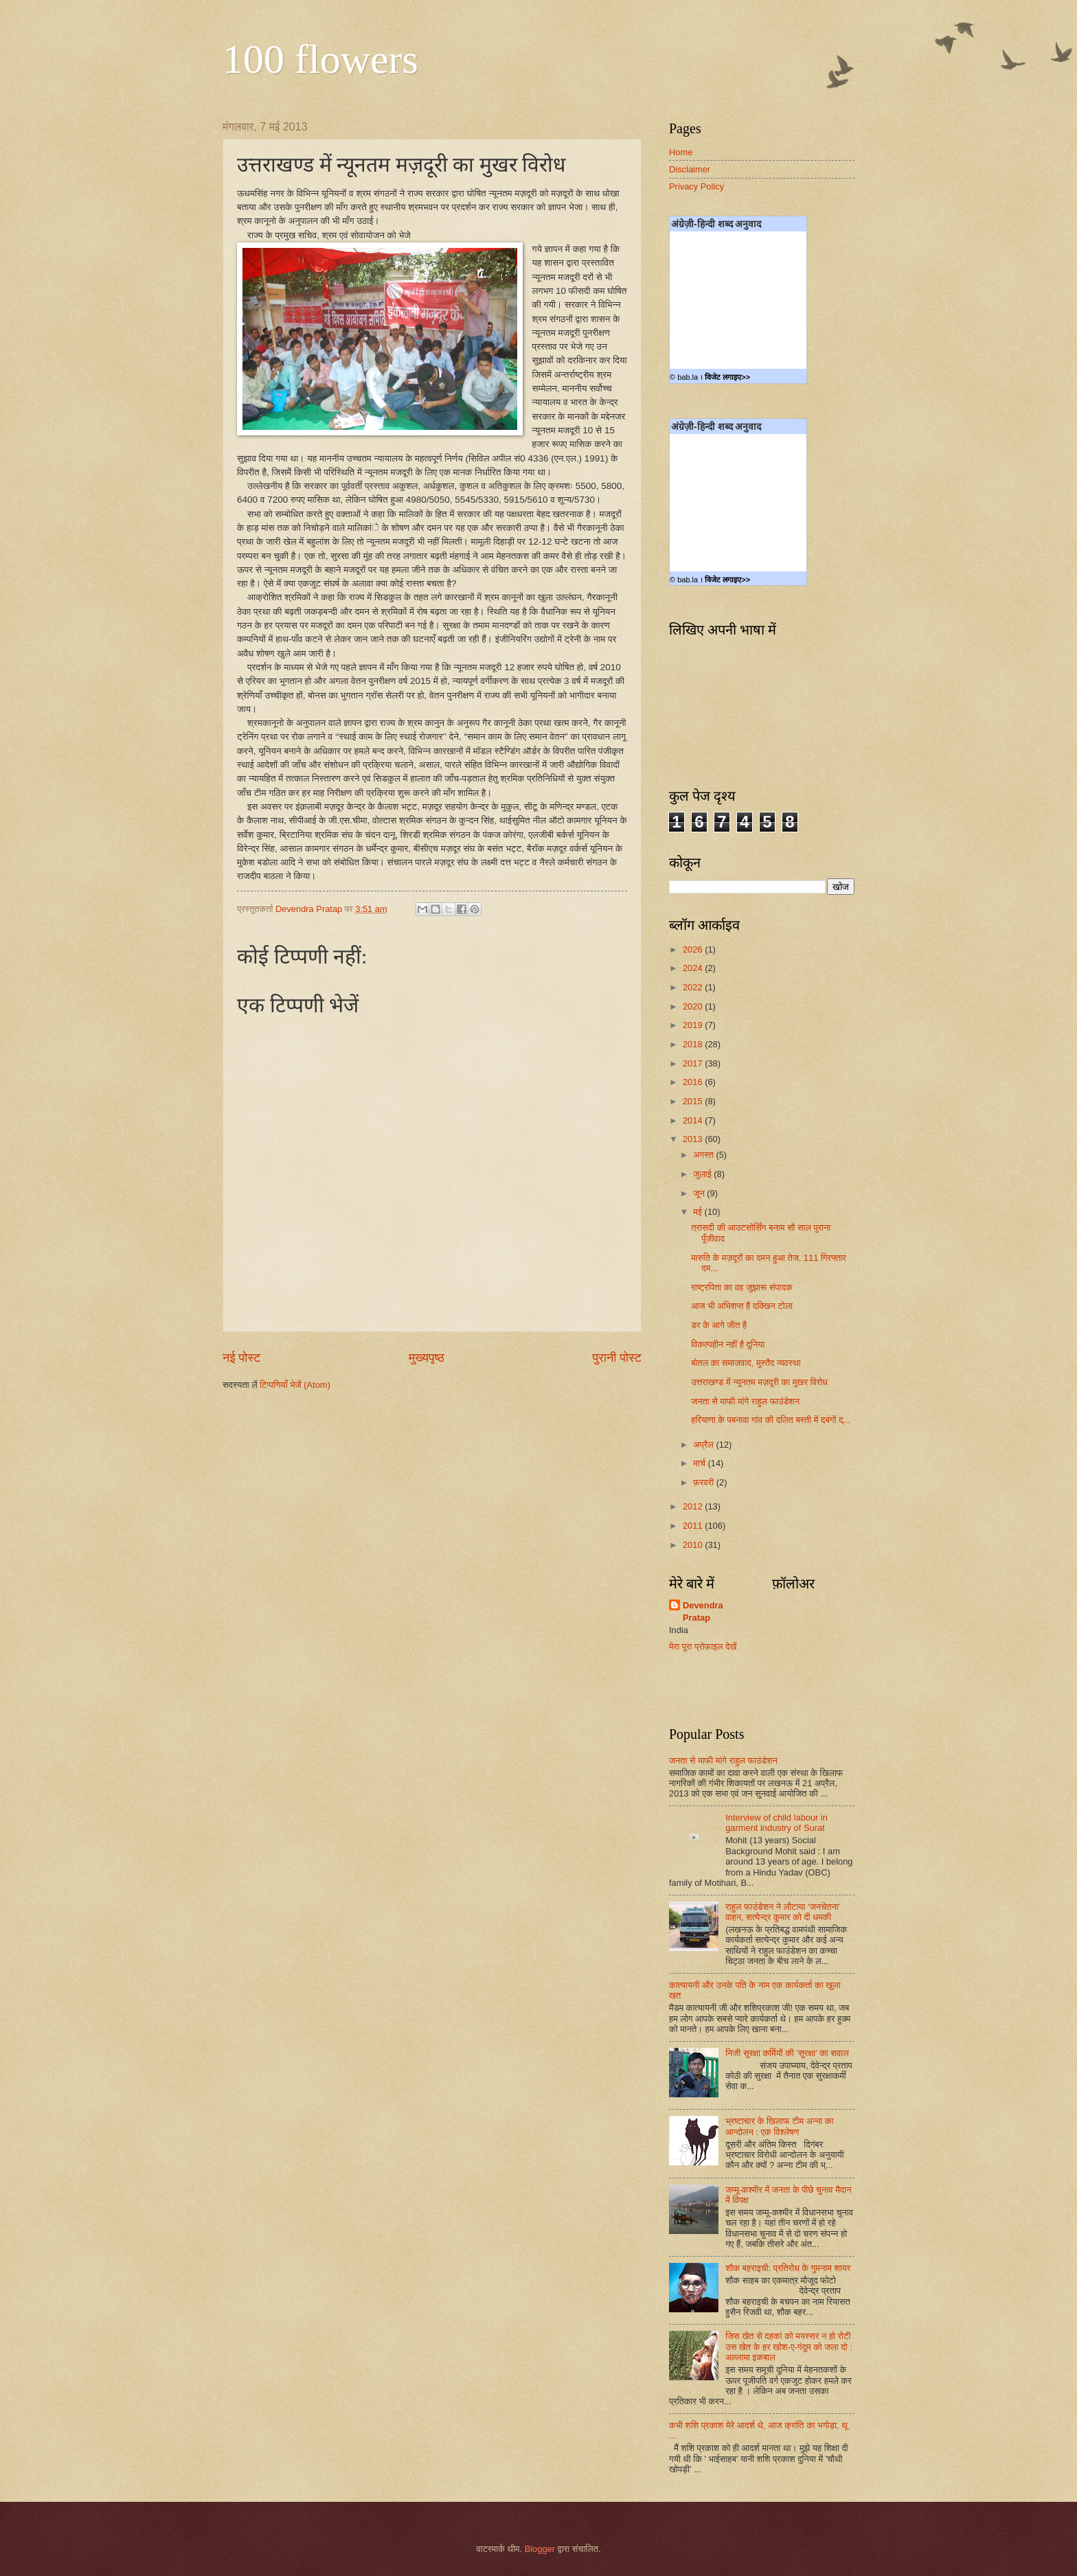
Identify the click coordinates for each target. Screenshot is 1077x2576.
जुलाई (703, 1174)
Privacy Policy (696, 186)
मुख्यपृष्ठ (426, 1358)
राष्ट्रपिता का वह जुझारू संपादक (741, 1287)
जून (700, 1193)
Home (680, 152)
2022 (694, 987)
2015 (694, 1101)
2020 (694, 1006)
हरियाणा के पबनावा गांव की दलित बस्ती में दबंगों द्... (770, 1420)
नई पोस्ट (241, 1358)
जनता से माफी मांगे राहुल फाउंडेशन (745, 1401)
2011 (694, 1525)
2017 (694, 1063)
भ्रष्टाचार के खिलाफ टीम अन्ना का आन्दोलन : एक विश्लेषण (779, 2126)
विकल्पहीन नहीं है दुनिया (727, 1344)
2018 (694, 1044)
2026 (694, 949)
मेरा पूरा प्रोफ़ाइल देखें (703, 1646)
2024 (694, 968)
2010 (694, 1545)
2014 (694, 1120)
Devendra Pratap (703, 1611)
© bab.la (684, 377)
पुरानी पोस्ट (617, 1358)
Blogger (540, 2549)
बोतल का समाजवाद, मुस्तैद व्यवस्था (745, 1363)
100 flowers (320, 59)
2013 (694, 1139)
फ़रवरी (704, 1482)
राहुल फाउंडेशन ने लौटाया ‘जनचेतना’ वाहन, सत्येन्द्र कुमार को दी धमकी (782, 1912)
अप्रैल (704, 1444)
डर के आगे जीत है (719, 1325)
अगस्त (704, 1155)
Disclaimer (689, 169)
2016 (694, 1082)
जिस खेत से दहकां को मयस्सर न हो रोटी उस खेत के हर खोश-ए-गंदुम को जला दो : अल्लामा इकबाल (788, 2346)
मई (698, 1212)
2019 (694, 1025)
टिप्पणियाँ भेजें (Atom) (295, 1385)
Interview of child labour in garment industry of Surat (776, 1822)
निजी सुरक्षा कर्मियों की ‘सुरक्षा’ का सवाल (786, 2053)
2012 (694, 1506)
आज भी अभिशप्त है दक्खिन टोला (742, 1306)
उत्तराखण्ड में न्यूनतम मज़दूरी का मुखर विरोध (759, 1382)
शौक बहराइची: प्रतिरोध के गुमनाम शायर (787, 2268)
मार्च (700, 1463)
